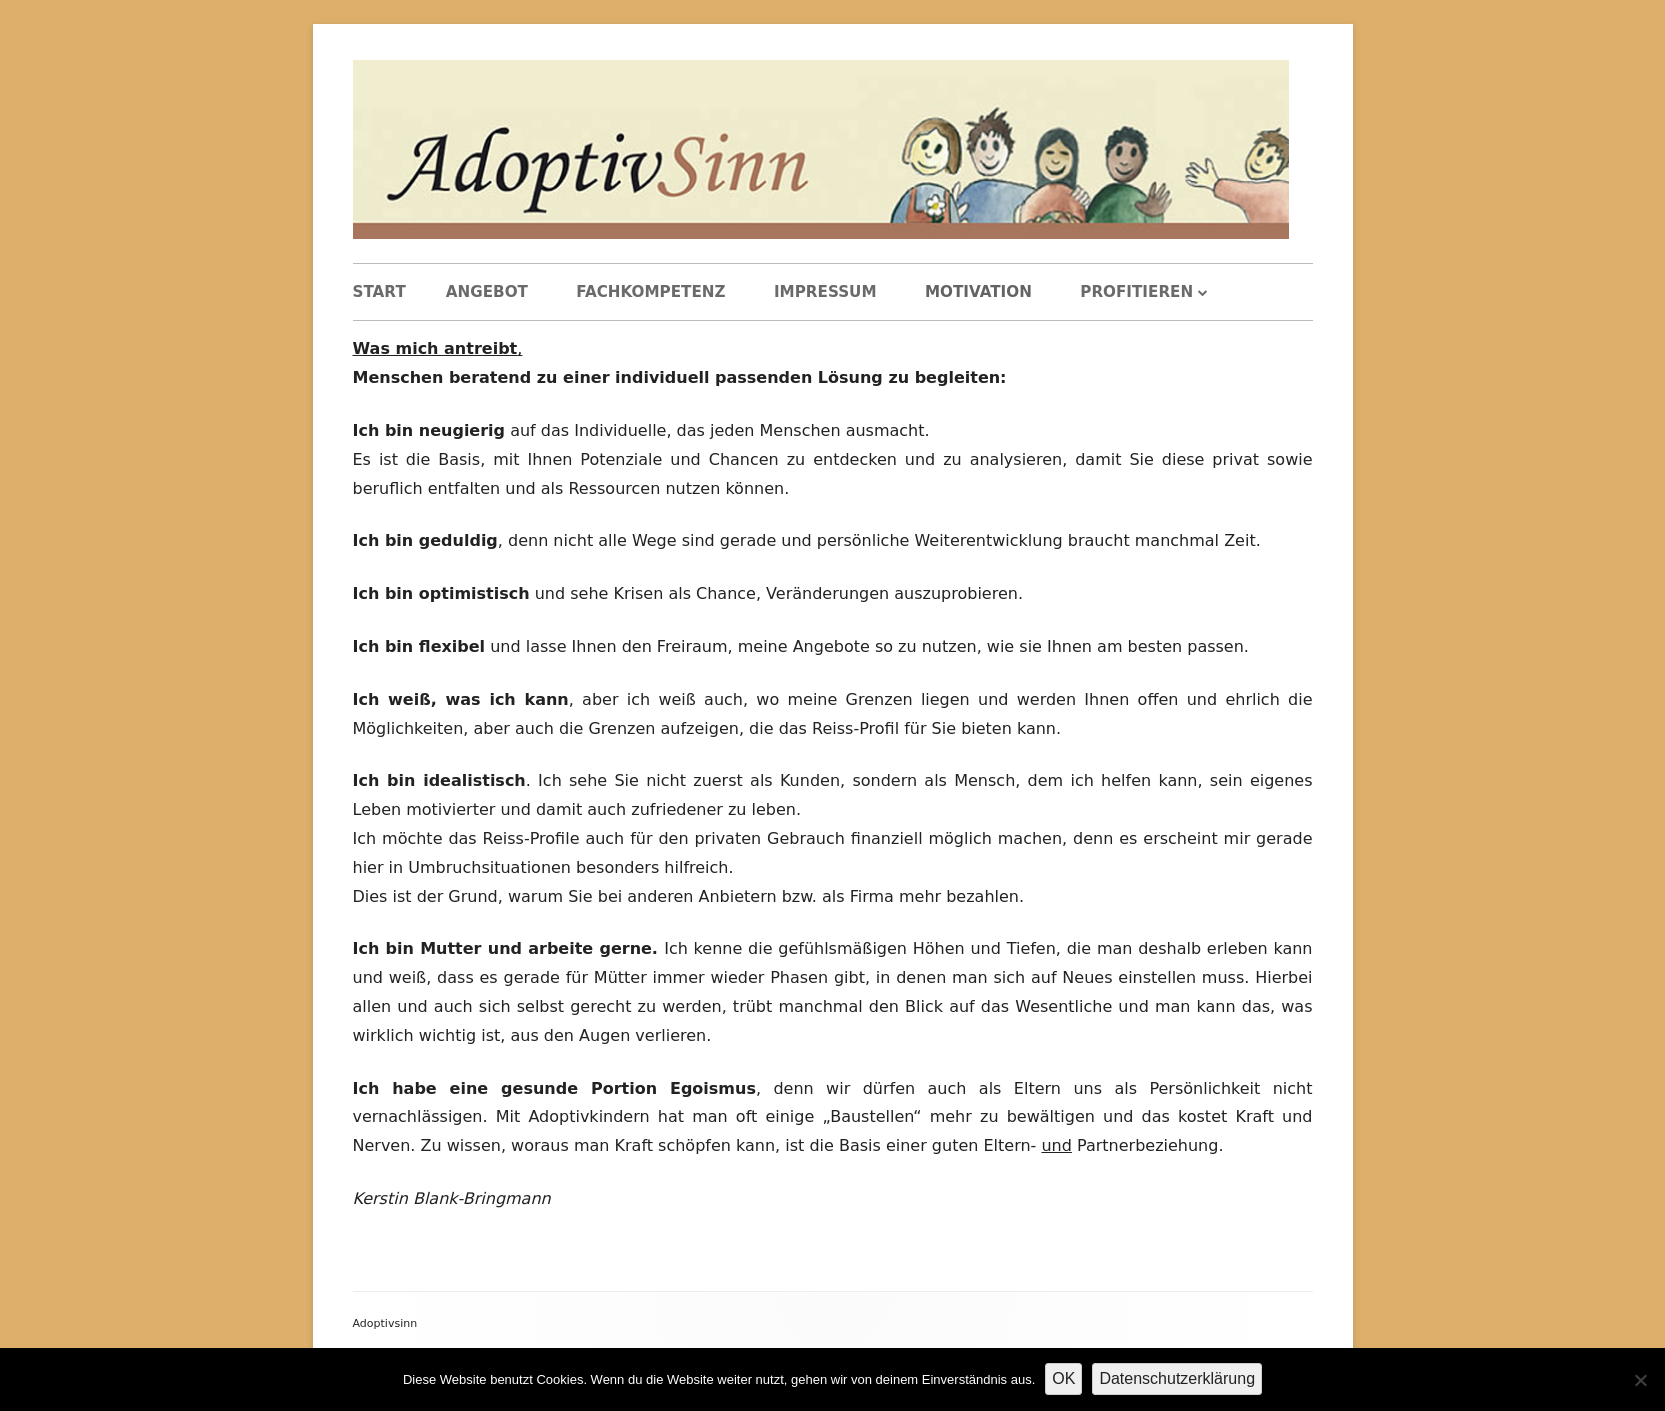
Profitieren (1136, 292)
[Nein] (1640, 1380)
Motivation (978, 292)
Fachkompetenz (650, 292)
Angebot (487, 292)
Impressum (825, 292)
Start (379, 292)
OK (1063, 1378)
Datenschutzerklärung (1177, 1378)
